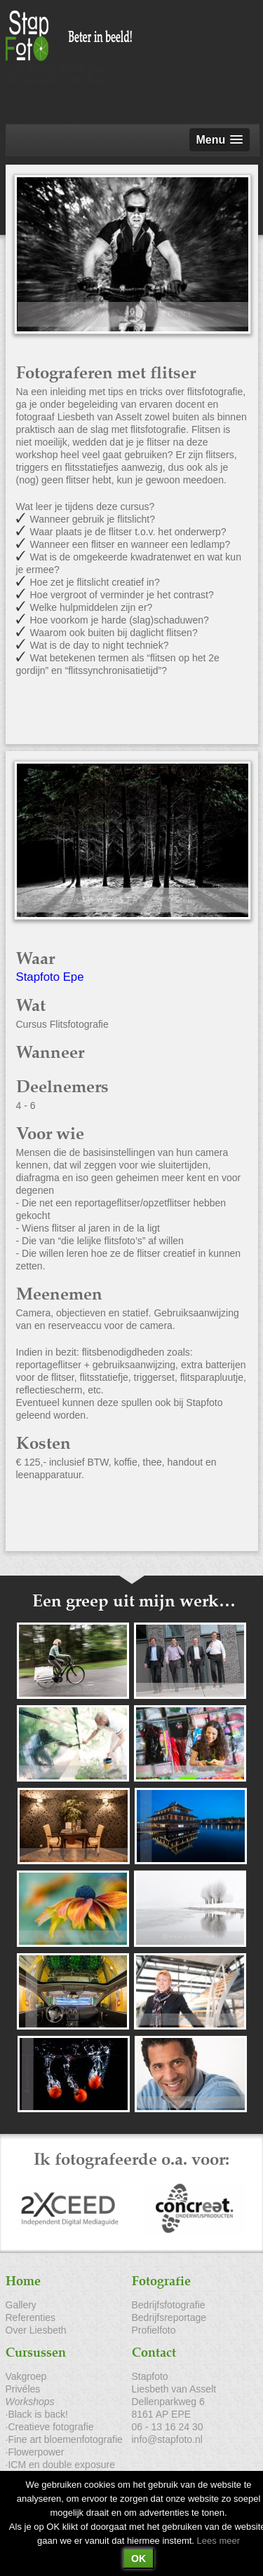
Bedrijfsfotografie (168, 2304)
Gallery (21, 2304)
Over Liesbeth (36, 2330)
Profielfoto (154, 2330)
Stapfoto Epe (50, 977)
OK (138, 2558)
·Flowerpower (35, 2452)
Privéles (23, 2389)
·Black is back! (37, 2414)
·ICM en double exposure (60, 2464)
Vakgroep (26, 2376)
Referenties (31, 2317)
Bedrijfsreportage (169, 2317)
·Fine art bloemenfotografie (64, 2439)
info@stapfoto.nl (167, 2439)
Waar (35, 959)
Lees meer (218, 2540)
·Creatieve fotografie (50, 2426)
